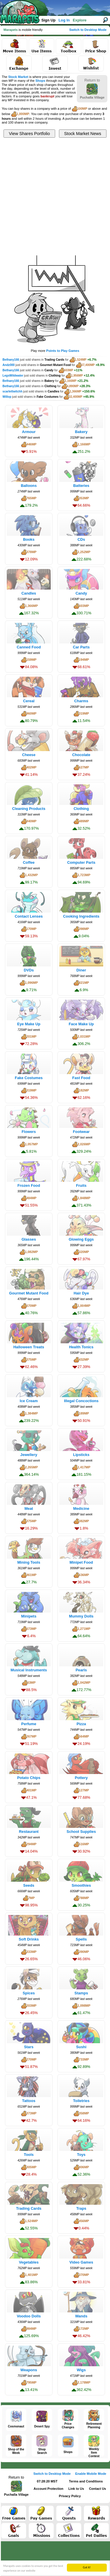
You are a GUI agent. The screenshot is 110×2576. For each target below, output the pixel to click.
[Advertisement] (55, 196)
